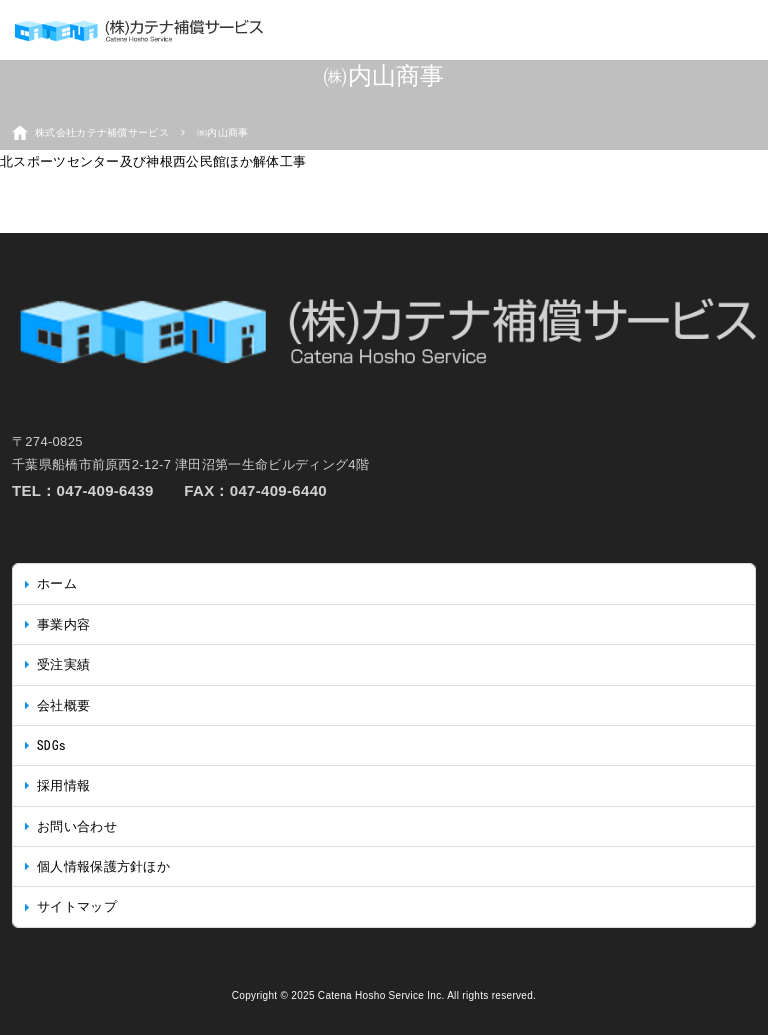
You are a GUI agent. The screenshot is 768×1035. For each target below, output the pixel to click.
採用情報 (63, 785)
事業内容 (63, 624)
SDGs (51, 745)
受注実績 (63, 664)
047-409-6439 (105, 490)
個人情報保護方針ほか (103, 866)
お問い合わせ (77, 826)
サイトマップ (77, 906)
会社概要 (63, 705)
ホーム (57, 583)
